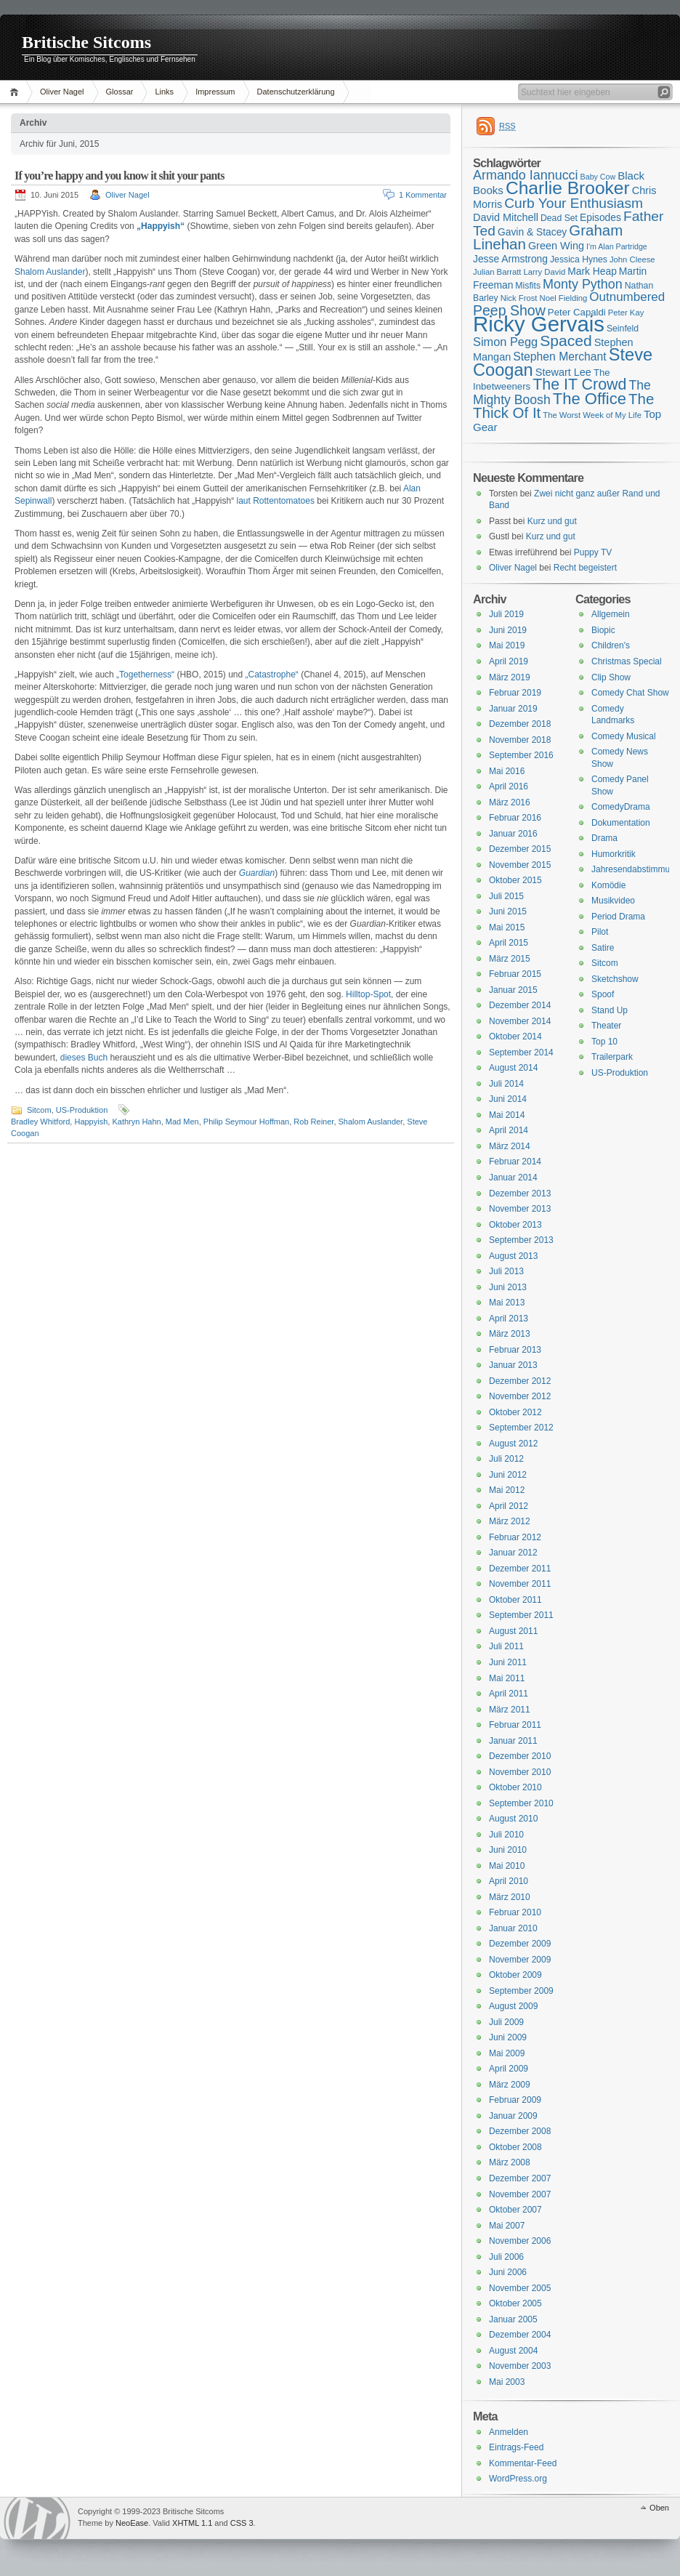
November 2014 (520, 1021)
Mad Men (182, 1121)
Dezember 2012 (520, 1381)
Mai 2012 (507, 1490)
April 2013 (508, 1318)
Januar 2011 (513, 1741)
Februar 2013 (515, 1350)
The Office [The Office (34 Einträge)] (589, 399)
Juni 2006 (508, 2272)
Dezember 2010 (520, 1756)
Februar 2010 (515, 1912)
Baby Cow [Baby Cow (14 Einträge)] (598, 176)
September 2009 (521, 1991)
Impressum (215, 91)
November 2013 (520, 1209)
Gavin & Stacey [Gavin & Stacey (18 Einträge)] (532, 232)
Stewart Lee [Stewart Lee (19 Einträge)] (563, 372)
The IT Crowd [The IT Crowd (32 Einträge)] (579, 384)
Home (16, 92)
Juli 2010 (506, 1835)
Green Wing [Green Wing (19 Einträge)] (556, 245)
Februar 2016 (515, 818)
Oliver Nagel (62, 91)
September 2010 (521, 1803)
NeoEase (132, 2523)
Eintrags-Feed (516, 2447)
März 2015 (509, 959)
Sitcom (39, 1110)
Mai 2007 (507, 2226)
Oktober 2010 (515, 1787)
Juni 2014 (508, 1099)
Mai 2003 (507, 2382)
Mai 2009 (507, 2053)
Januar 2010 (513, 1928)
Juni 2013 (508, 1287)
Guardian (257, 873)
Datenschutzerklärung (296, 91)
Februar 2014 (515, 1161)
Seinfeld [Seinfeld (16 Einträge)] (623, 328)
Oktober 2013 (515, 1225)
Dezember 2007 (520, 2178)
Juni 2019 (508, 630)
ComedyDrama (620, 807)
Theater (606, 1026)
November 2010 (520, 1772)
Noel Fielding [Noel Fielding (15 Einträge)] (563, 298)
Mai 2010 (507, 1866)
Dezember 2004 (520, 2335)
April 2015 (508, 943)
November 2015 (520, 865)
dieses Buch (84, 1057)
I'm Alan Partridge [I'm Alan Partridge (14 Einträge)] (616, 246)
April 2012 (508, 1506)
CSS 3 (242, 2523)
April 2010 (508, 1881)
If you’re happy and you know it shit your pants (119, 175)
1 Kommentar (423, 194)
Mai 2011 (507, 1678)
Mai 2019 (507, 645)
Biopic (603, 630)
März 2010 (509, 1897)
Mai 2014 (507, 1115)
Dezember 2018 (520, 724)
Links (164, 91)
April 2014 (508, 1130)
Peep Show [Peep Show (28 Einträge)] (509, 310)
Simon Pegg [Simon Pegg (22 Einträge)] (505, 341)
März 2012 (509, 1521)
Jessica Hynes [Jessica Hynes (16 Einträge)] (578, 259)
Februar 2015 (515, 974)
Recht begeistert (585, 568)
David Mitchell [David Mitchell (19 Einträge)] (505, 217)
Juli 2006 (506, 2257)
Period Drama (618, 916)
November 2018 (520, 740)
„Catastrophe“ (272, 674)
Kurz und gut (552, 521)
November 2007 (520, 2194)
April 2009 (508, 2069)
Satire (602, 948)
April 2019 (508, 661)
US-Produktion (82, 1110)
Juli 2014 (506, 1084)
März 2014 (509, 1146)
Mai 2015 (507, 927)
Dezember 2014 (520, 1005)
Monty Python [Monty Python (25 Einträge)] (583, 284)
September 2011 (521, 1615)
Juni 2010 (508, 1850)
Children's (610, 645)
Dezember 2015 (520, 849)
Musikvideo (613, 900)
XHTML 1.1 (192, 2523)
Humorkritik (613, 854)
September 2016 (521, 755)
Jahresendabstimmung (635, 869)
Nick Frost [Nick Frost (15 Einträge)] (519, 298)
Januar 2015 (513, 990)
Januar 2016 (513, 834)
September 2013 (521, 1240)
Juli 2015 (506, 896)
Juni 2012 (508, 1475)
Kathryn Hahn (136, 1121)
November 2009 (520, 1960)
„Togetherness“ (145, 674)
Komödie (608, 885)
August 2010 (513, 1819)
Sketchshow (615, 979)
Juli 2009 (506, 2022)
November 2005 (520, 2288)
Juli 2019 (506, 614)
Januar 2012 (513, 1552)
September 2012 (521, 1427)
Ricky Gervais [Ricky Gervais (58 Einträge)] (538, 324)
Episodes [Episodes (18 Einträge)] (600, 217)
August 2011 (513, 1631)
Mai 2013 (507, 1302)
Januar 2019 (513, 709)
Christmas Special (626, 661)
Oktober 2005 (515, 2303)
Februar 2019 (515, 693)
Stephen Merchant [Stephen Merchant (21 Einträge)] (559, 356)
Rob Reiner (313, 1121)
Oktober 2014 (515, 1036)
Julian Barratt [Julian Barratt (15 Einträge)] (497, 271)
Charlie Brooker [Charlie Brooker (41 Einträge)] (568, 188)
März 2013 (509, 1334)
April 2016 (508, 786)
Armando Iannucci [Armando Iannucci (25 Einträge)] (525, 175)
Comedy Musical (623, 736)
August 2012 (513, 1443)
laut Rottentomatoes (275, 501)
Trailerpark (612, 1057)
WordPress (37, 2518)
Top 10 (604, 1042)
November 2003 (520, 2366)
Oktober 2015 (515, 880)
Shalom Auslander (50, 272)
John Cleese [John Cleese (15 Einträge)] (632, 259)
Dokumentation (620, 823)
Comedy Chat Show (630, 693)
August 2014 (513, 1068)
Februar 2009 (515, 2100)
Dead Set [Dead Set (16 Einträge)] (559, 218)
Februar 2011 (515, 1725)
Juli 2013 (506, 1271)
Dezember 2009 (520, 1944)
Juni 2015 (508, 911)
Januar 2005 (513, 2319)
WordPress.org (518, 2479)
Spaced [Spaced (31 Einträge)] (566, 340)
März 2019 (509, 677)
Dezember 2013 (520, 1193)
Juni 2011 (508, 1662)
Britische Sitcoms (86, 42)
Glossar (120, 91)
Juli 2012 (506, 1459)
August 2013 (513, 1256)
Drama (604, 838)
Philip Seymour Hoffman (246, 1121)
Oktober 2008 (515, 2147)
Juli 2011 (506, 1646)
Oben (659, 2507)
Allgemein (610, 614)
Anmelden (508, 2432)
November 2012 (520, 1396)
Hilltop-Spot (368, 994)
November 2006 (520, 2241)
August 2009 (513, 2006)
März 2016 (509, 802)
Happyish (91, 1121)
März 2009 (509, 2085)
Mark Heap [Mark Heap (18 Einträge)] (592, 271)
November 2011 (520, 1584)
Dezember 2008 (520, 2131)
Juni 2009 (508, 2037)
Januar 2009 (513, 2116)
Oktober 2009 (515, 1975)
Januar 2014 (513, 1177)
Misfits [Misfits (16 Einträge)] (528, 286)
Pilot (599, 932)
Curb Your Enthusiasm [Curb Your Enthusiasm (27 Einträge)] (573, 203)
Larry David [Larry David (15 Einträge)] (544, 271)
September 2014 (521, 1052)
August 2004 (513, 2351)
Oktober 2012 (515, 1412)
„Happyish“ (161, 226)
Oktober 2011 (515, 1600)
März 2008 (509, 2162)
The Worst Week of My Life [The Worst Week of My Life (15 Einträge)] (592, 415)
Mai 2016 (507, 771)
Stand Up (609, 1010)
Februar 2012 (515, 1537)
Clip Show (611, 677)
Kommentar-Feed (522, 2463)
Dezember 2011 (520, 1568)
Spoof (602, 994)
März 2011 (509, 1709)
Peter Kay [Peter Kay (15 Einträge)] (626, 312)
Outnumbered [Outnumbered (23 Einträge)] (627, 297)
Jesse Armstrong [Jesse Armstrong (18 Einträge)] (510, 259)
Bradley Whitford (40, 1121)
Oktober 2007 (515, 2210)
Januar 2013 (513, 1365)
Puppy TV (593, 552)
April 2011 (508, 1694)
